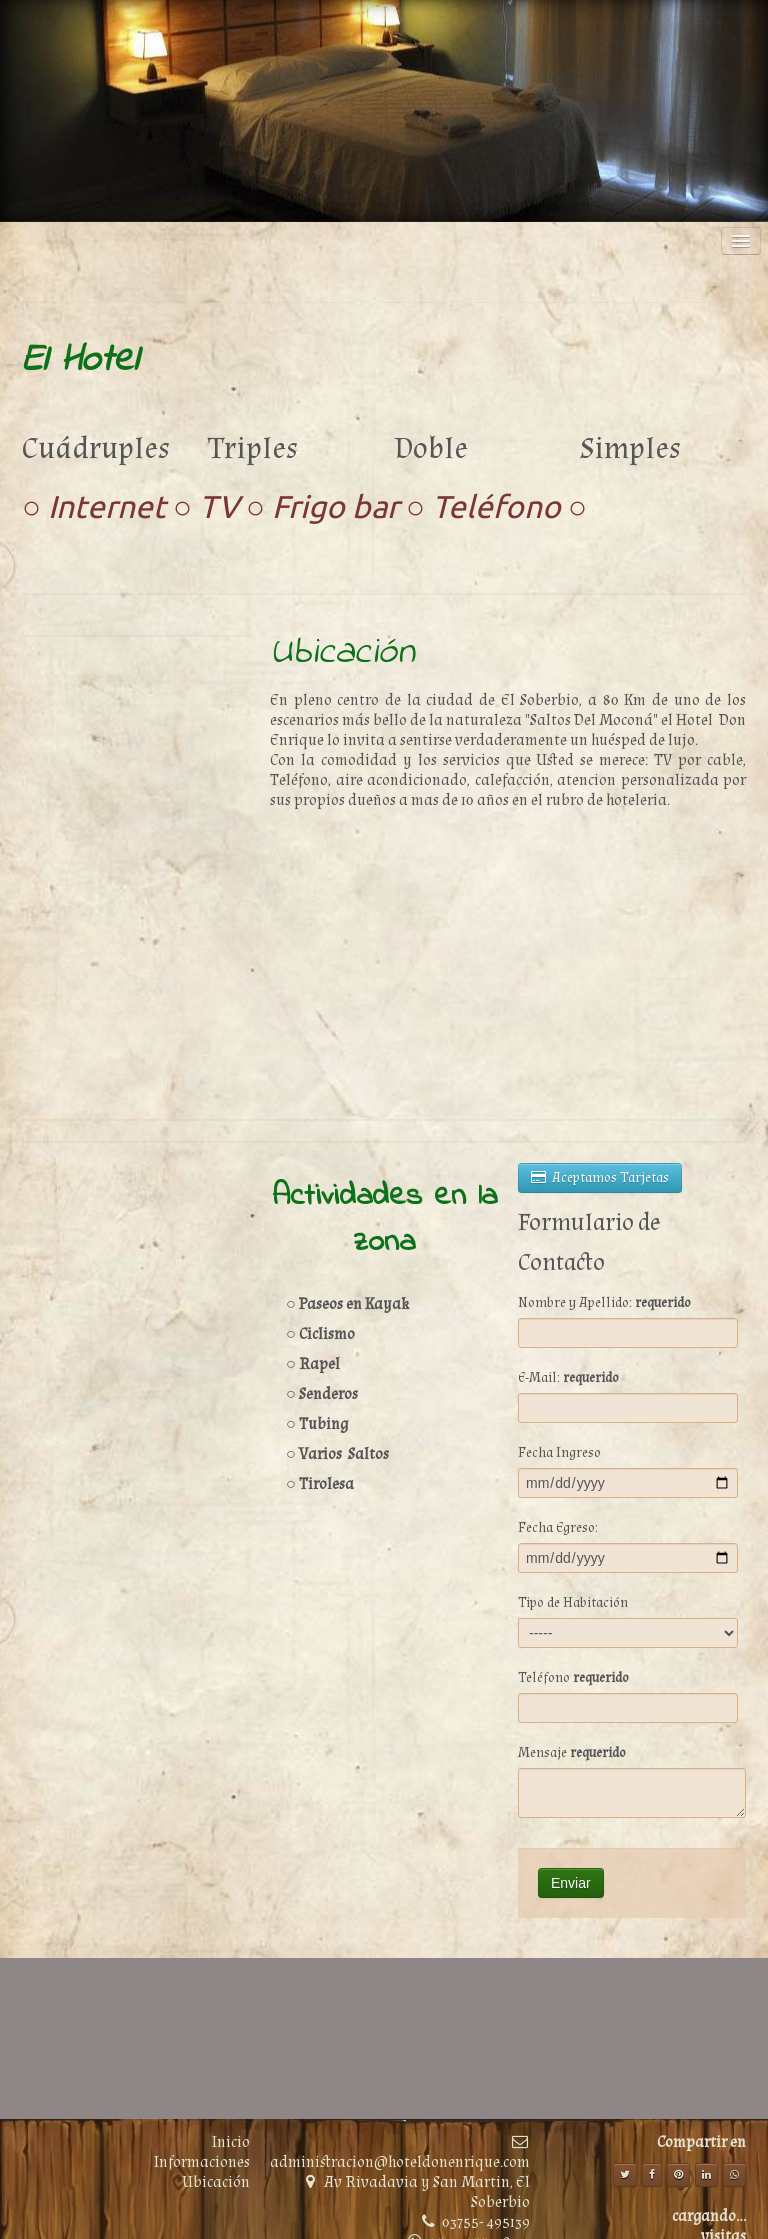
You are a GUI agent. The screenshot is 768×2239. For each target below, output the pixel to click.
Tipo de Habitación (573, 1603)
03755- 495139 (486, 2222)
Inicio (231, 2142)
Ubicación (216, 2182)
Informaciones (202, 2162)
